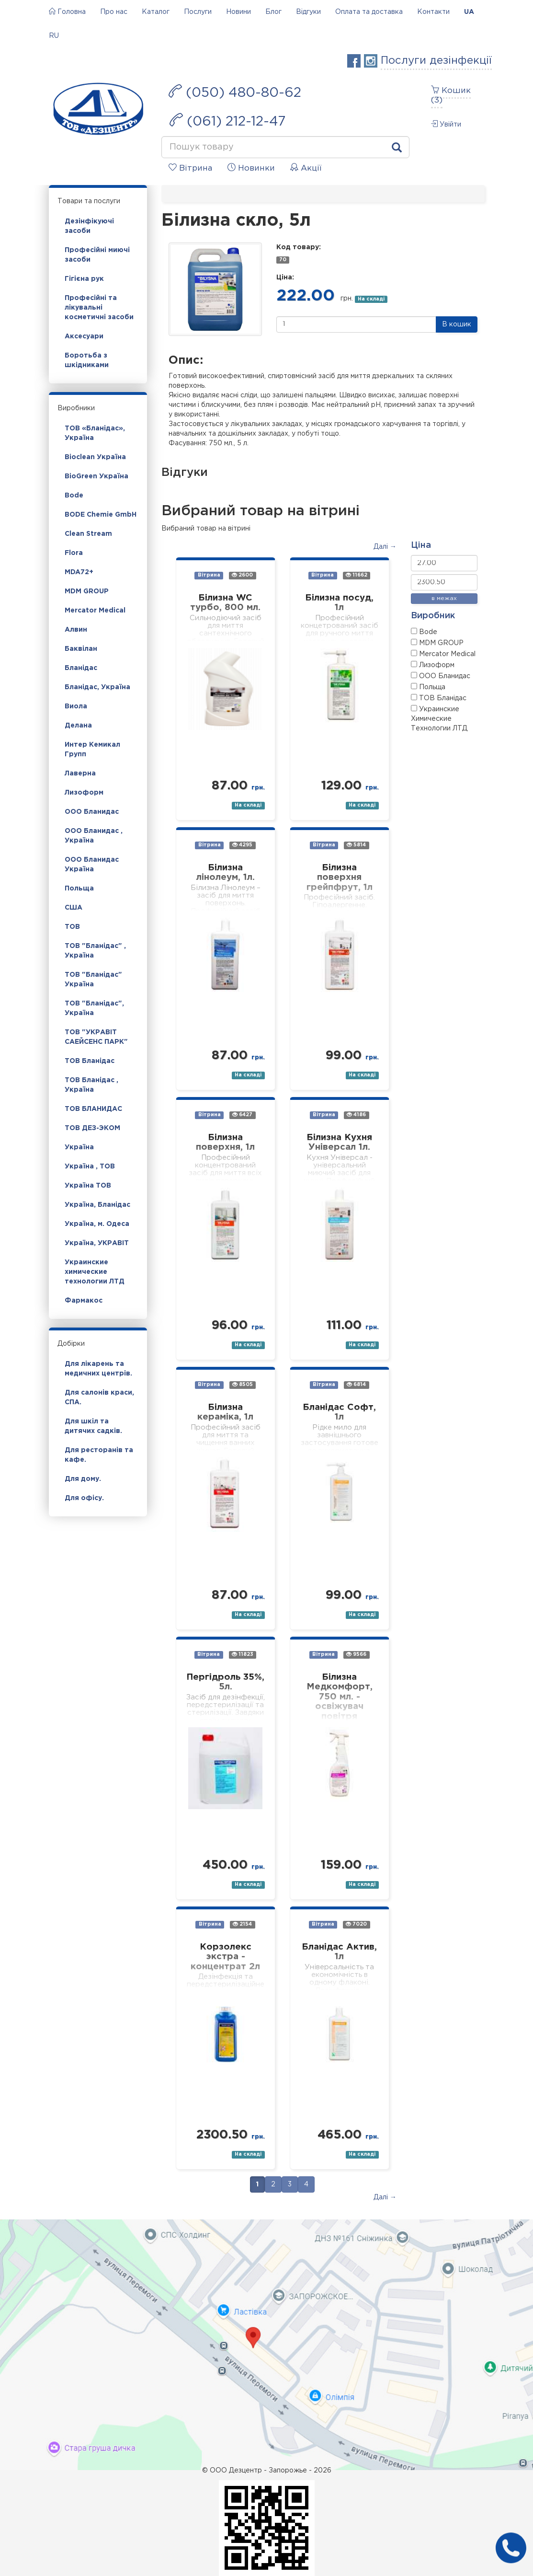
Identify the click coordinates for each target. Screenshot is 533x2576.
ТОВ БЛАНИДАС (93, 1109)
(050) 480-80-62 (235, 91)
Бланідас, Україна (97, 687)
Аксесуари (84, 336)
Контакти (433, 12)
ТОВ (72, 927)
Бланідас (81, 668)
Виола (76, 706)
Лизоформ (84, 793)
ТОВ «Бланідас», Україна (95, 433)
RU (54, 36)
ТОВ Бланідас (89, 1061)
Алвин (76, 630)
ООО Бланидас (92, 812)
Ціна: (285, 277)
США (73, 908)
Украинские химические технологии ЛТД (95, 1271)
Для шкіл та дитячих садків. (93, 1426)
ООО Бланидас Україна (92, 864)
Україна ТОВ (88, 1186)
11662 (356, 575)
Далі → (385, 547)
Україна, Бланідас (97, 1205)
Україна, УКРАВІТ (97, 1243)
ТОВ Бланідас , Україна (91, 1085)
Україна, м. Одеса (97, 1224)
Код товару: (298, 247)
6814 (356, 1384)
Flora (74, 553)
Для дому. (83, 1479)
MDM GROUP (87, 591)
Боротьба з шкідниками (87, 360)
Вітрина (209, 575)
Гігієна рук (84, 279)
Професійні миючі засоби (97, 255)
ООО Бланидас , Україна (94, 835)
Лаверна (80, 773)
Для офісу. (84, 1498)
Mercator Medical (95, 610)
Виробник (433, 616)
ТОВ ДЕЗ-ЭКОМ (92, 1128)
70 (282, 259)
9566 (356, 1654)
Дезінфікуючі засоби (89, 226)
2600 (242, 575)
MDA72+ (79, 572)
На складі (371, 299)
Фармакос (83, 1301)
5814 (356, 845)
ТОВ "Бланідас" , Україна (95, 951)
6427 (242, 1115)
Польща (79, 888)
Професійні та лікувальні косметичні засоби (99, 307)
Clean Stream (88, 534)
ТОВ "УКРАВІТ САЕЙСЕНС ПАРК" (96, 1037)
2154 (242, 1924)
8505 (242, 1384)
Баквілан (81, 649)
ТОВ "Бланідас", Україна (94, 1008)
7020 (356, 1924)
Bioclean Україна (95, 457)
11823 (242, 1654)
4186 (356, 1115)
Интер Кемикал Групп (92, 749)
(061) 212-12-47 (227, 120)
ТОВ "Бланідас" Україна (93, 979)
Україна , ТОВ (90, 1166)
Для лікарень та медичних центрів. (98, 1368)
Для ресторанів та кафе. (99, 1455)
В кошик (456, 324)
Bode (74, 495)
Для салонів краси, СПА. (99, 1397)
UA (469, 12)
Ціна (421, 545)
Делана (78, 725)
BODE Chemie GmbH (100, 515)
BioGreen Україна (96, 476)
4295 (242, 845)
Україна (79, 1147)
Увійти (446, 123)
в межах (444, 598)
